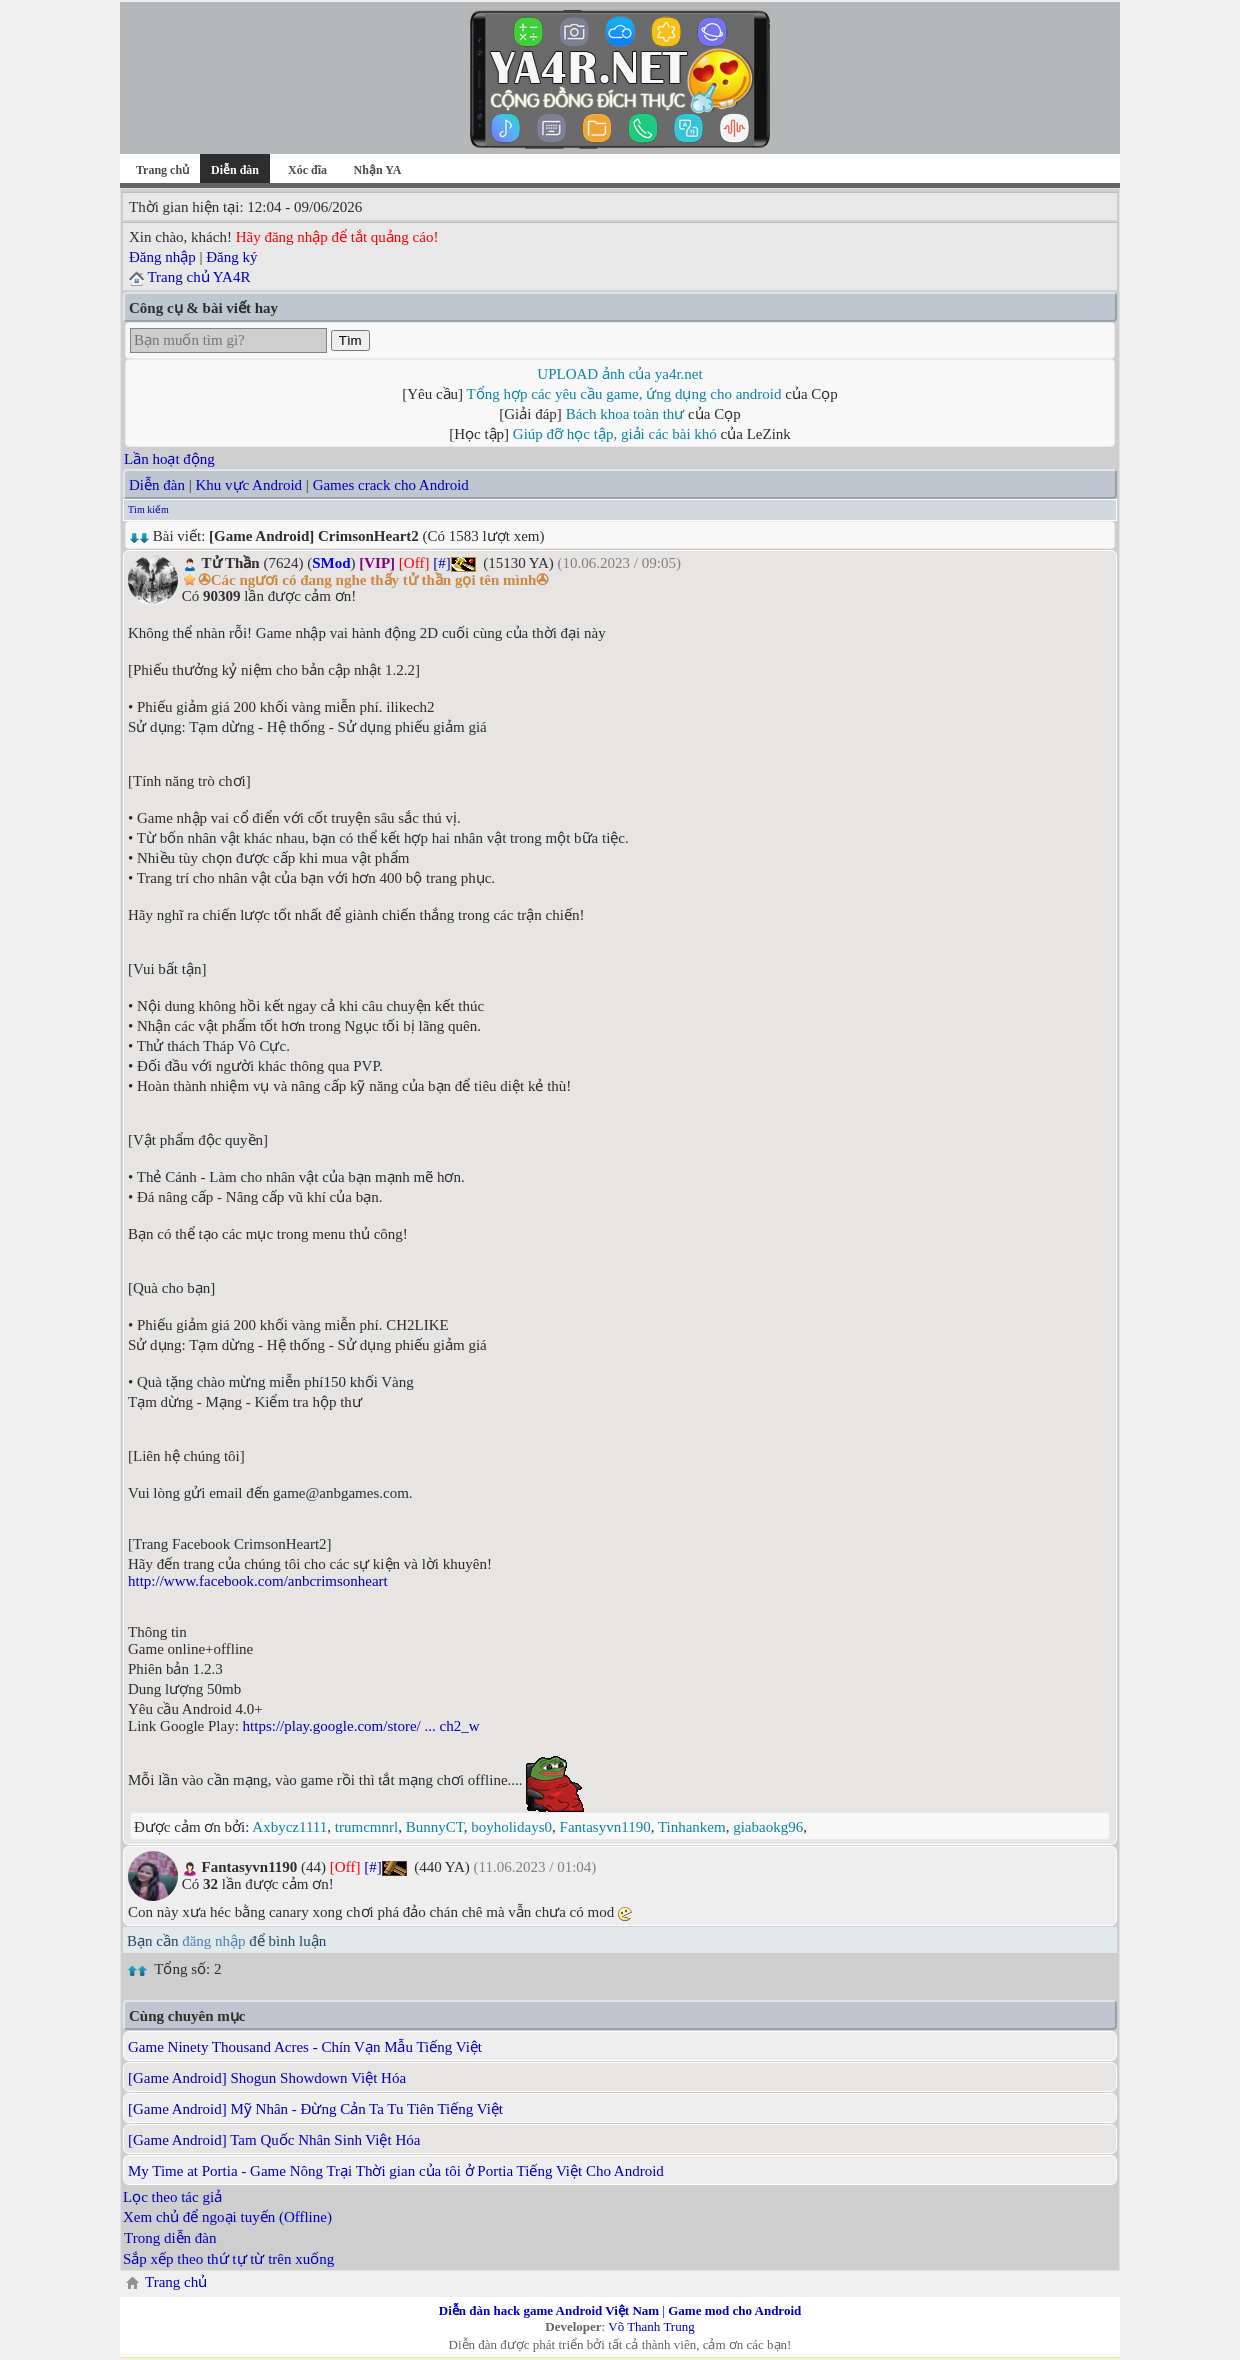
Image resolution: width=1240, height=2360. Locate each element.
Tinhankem (692, 1827)
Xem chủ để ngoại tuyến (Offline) (227, 2217)
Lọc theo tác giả (172, 2197)
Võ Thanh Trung (651, 2326)
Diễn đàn (157, 485)
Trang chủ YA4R (198, 277)
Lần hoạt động (169, 459)
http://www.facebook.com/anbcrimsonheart (258, 1581)
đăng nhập (213, 1941)
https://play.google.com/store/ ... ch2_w (361, 1726)
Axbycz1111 (289, 1827)
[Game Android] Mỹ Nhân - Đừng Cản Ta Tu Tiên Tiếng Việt (315, 2109)
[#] (442, 563)
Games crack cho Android (391, 485)
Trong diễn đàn (170, 2238)
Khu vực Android (248, 485)
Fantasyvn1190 (605, 1827)
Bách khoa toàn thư (625, 414)
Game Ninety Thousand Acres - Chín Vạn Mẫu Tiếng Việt (305, 2047)
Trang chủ (162, 170)
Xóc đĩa (307, 170)
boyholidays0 (511, 1827)
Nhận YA (378, 170)
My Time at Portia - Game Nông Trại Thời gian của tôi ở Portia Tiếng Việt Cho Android (396, 2171)
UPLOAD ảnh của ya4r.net (619, 374)
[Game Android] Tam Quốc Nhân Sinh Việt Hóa (274, 2140)
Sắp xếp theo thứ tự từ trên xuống (228, 2259)
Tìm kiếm (148, 509)
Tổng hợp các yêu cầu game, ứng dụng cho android (624, 394)
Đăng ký (231, 257)
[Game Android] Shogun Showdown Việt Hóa (267, 2078)
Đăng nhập (162, 257)
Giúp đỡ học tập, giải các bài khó (615, 434)
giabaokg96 (768, 1827)
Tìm (350, 340)
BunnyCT (435, 1827)
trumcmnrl (366, 1827)
